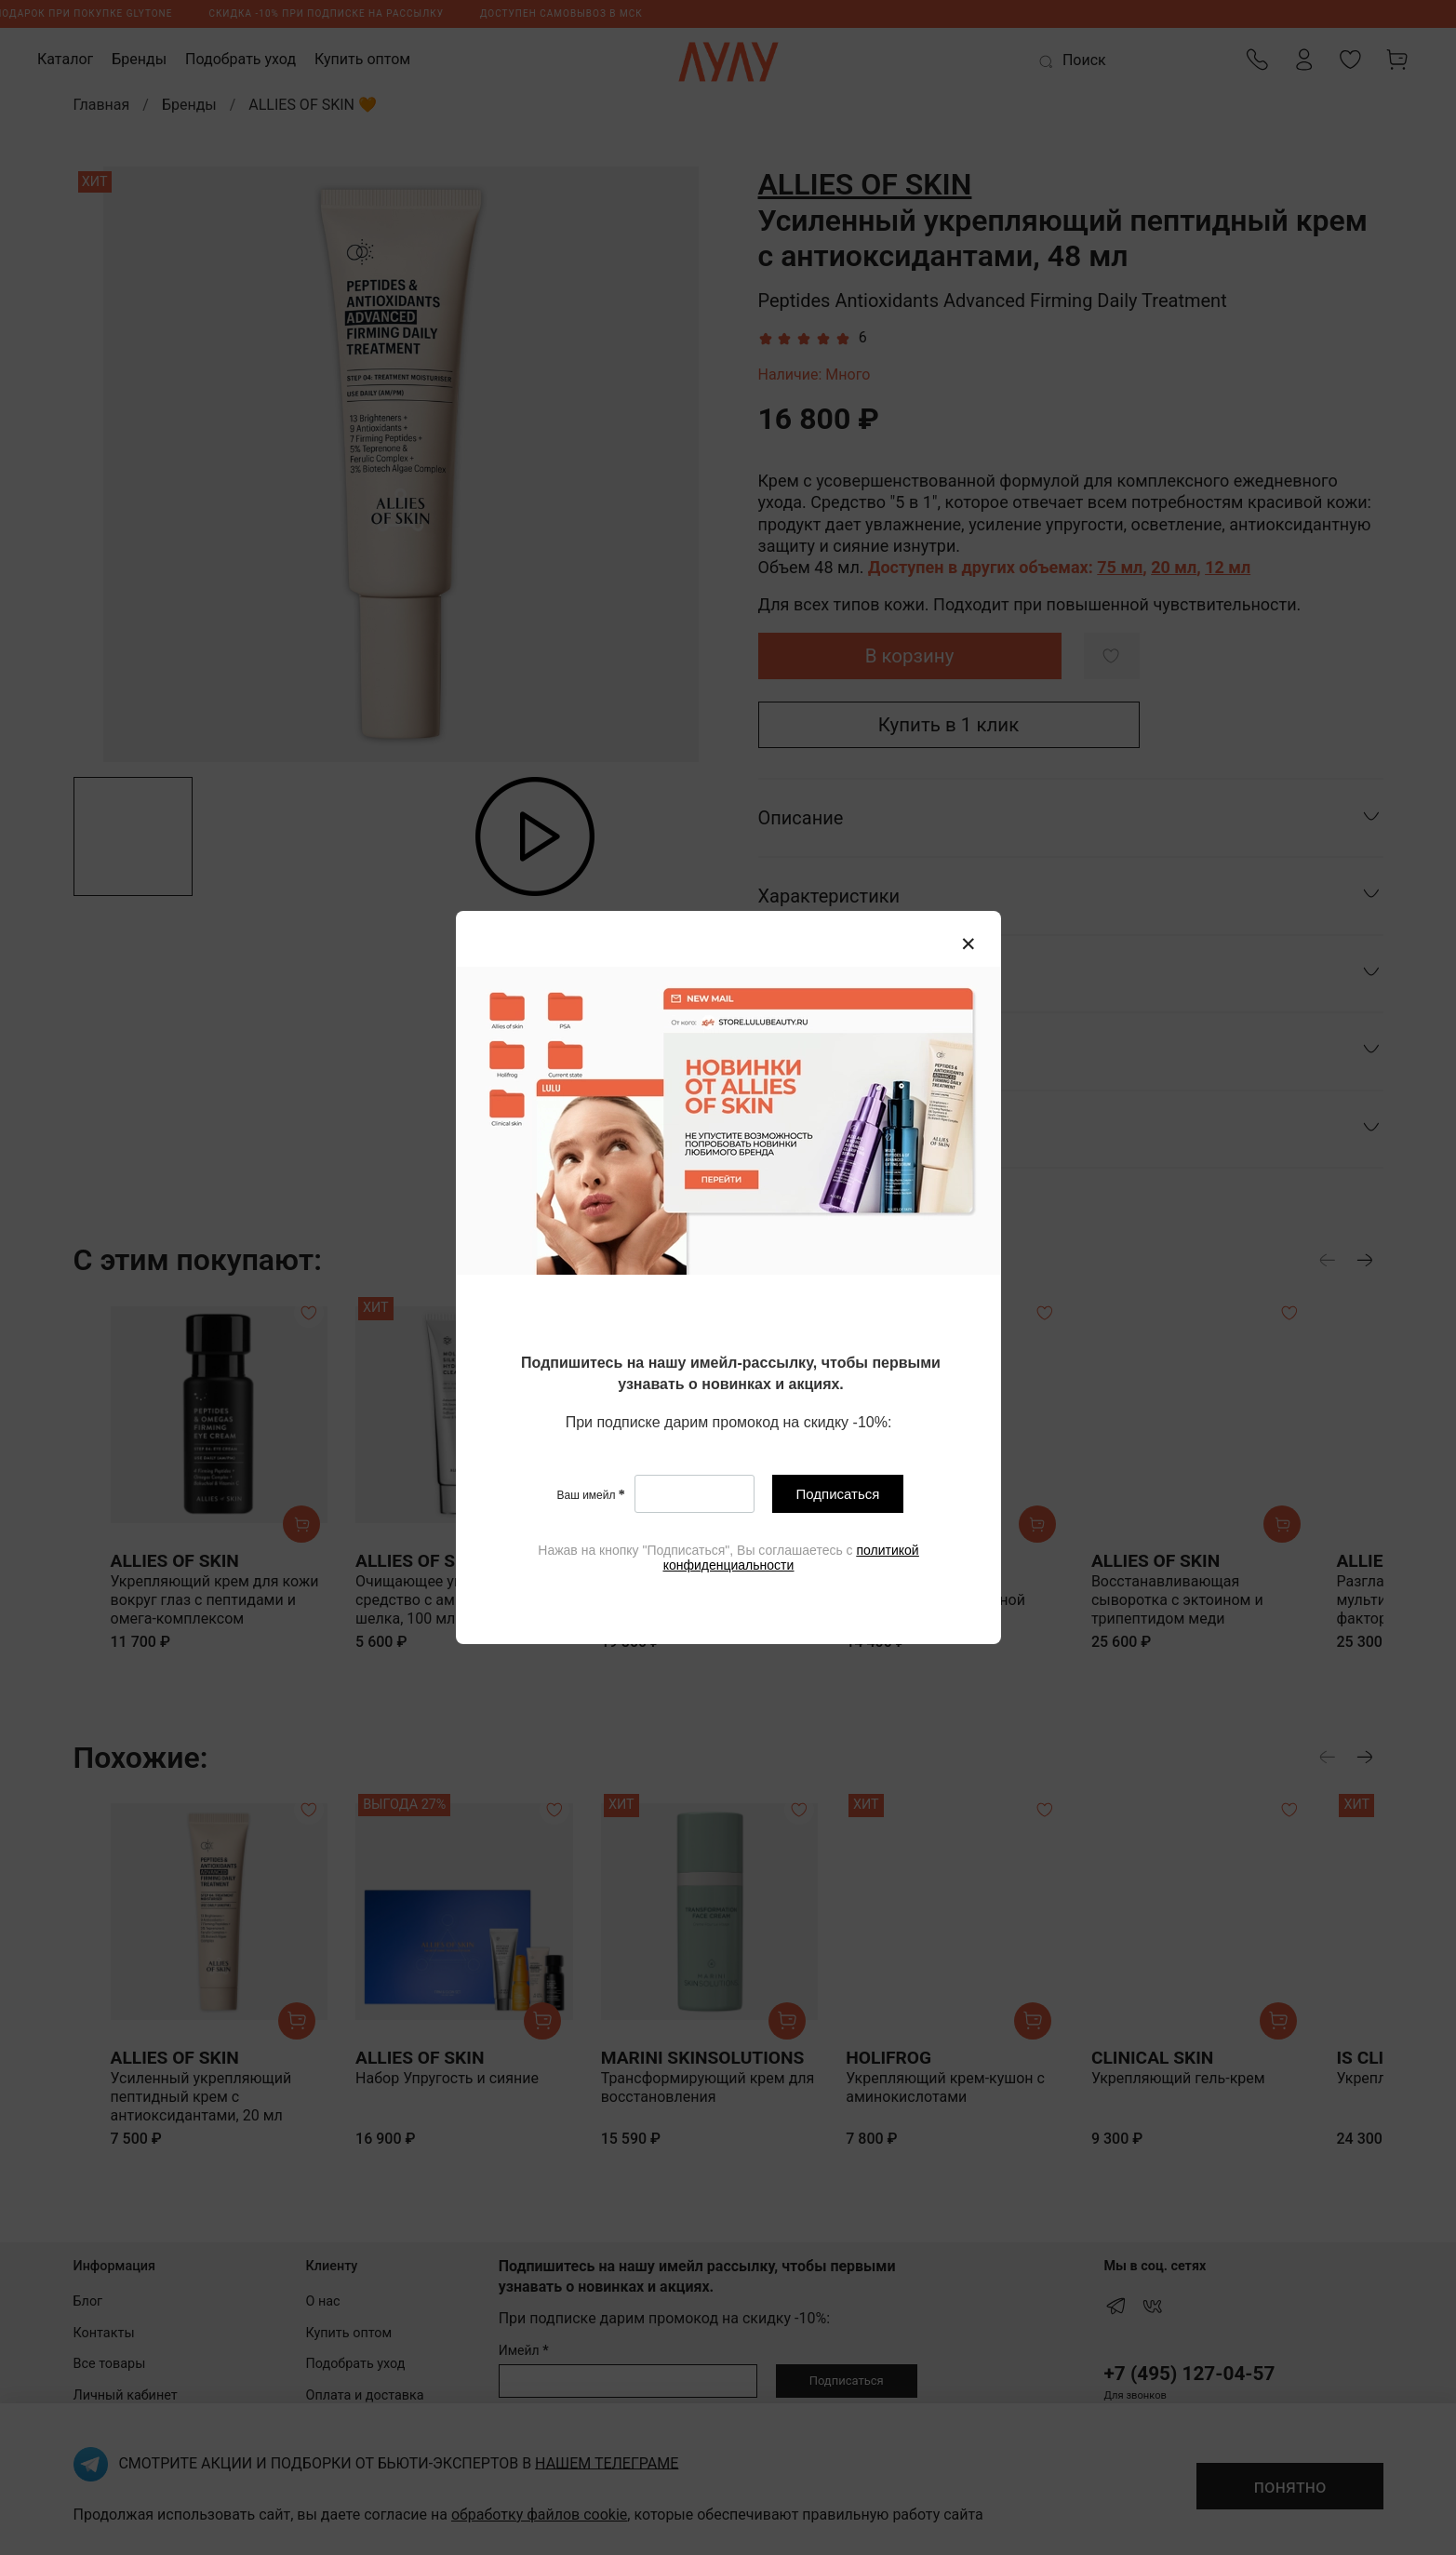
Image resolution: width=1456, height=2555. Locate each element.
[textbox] (730, 1375)
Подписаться (837, 1495)
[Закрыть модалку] (968, 944)
